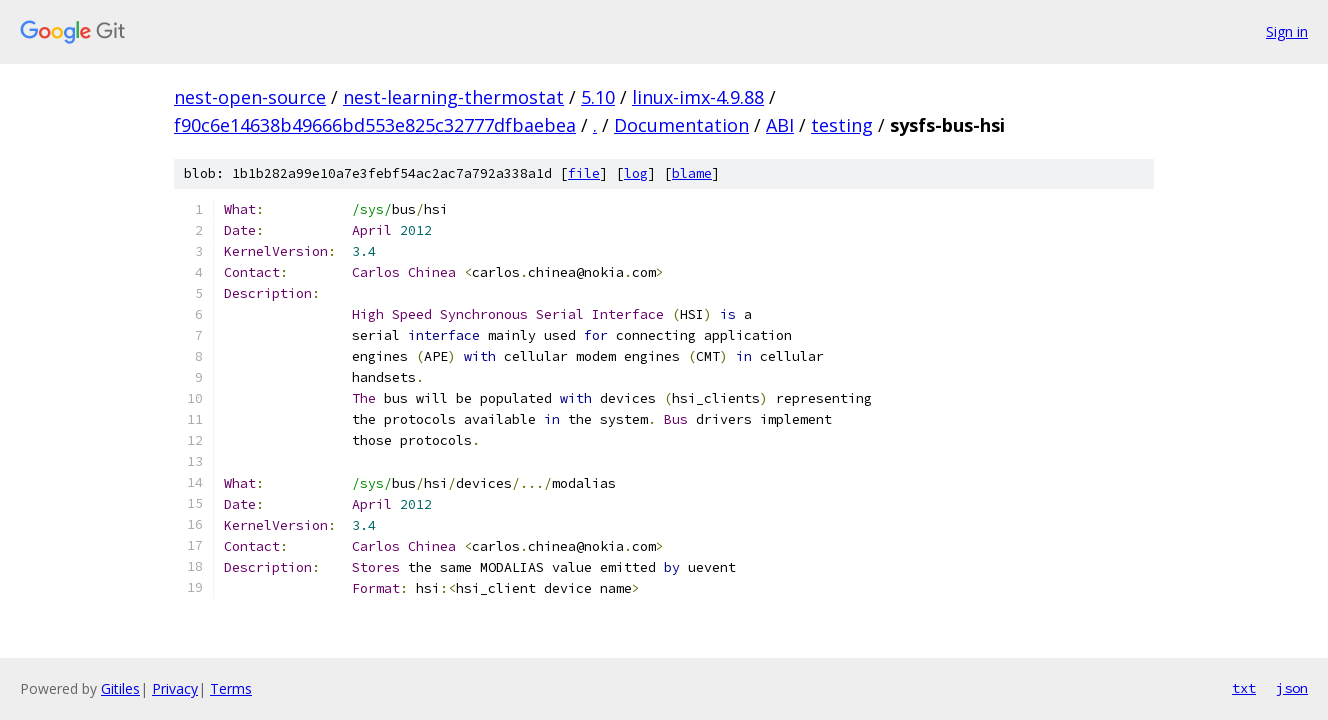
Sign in (1287, 31)
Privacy (175, 688)
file (584, 173)
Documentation (681, 125)
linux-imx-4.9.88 (698, 97)
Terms (231, 688)
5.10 (598, 97)
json (1292, 688)
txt (1244, 688)
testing (842, 125)
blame (692, 173)
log (636, 173)
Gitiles (120, 688)
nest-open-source (250, 97)
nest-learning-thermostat (453, 97)
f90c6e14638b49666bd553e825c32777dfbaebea (375, 125)
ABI (780, 125)
